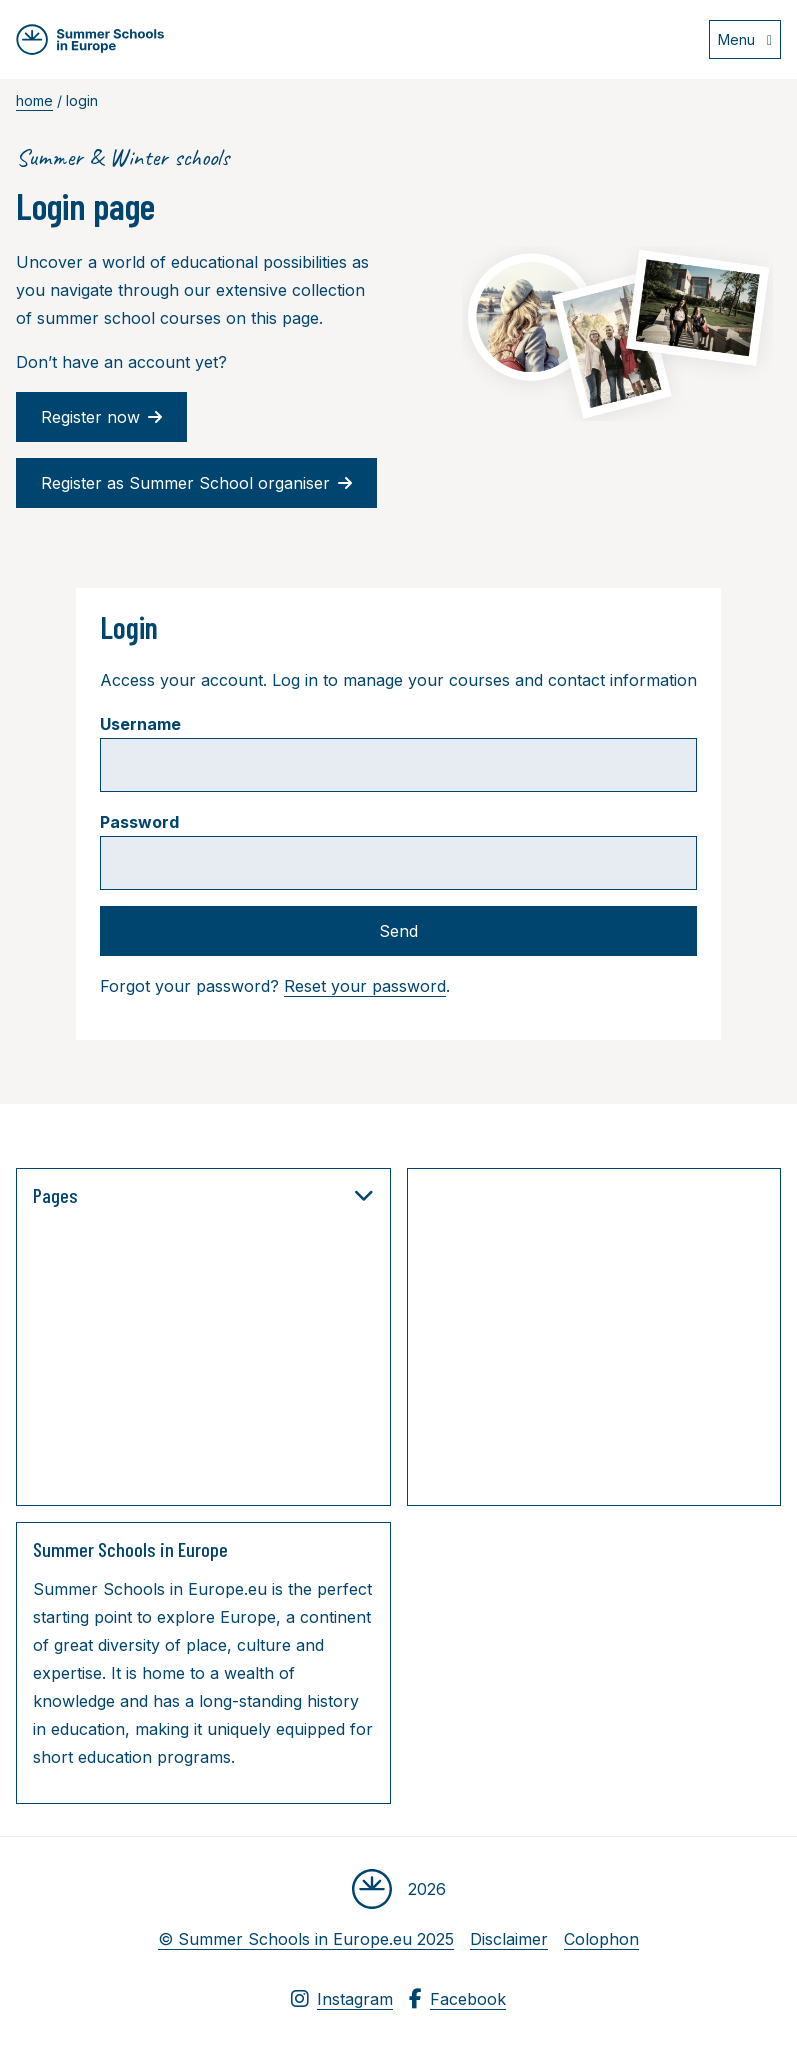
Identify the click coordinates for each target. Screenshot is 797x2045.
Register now (101, 417)
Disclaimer (509, 1939)
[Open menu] (745, 39)
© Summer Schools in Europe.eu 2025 (306, 1939)
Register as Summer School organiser (196, 483)
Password (139, 822)
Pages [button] (203, 1195)
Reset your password (365, 986)
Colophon (601, 1939)
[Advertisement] (610, 1341)
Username (140, 724)
